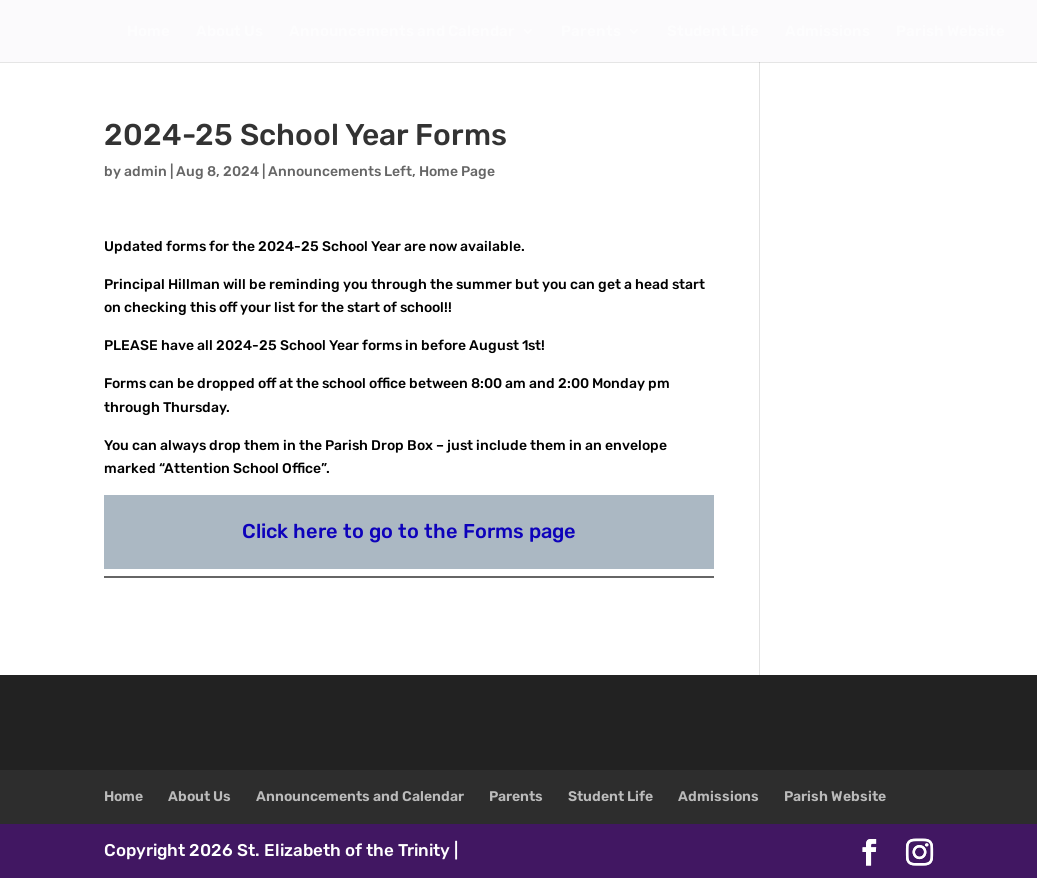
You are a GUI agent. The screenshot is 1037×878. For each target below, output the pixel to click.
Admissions (827, 32)
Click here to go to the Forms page (409, 531)
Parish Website (950, 32)
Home (148, 32)
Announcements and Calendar (402, 32)
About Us (229, 32)
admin (145, 171)
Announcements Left (340, 171)
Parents (591, 32)
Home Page (457, 171)
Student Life (713, 32)
